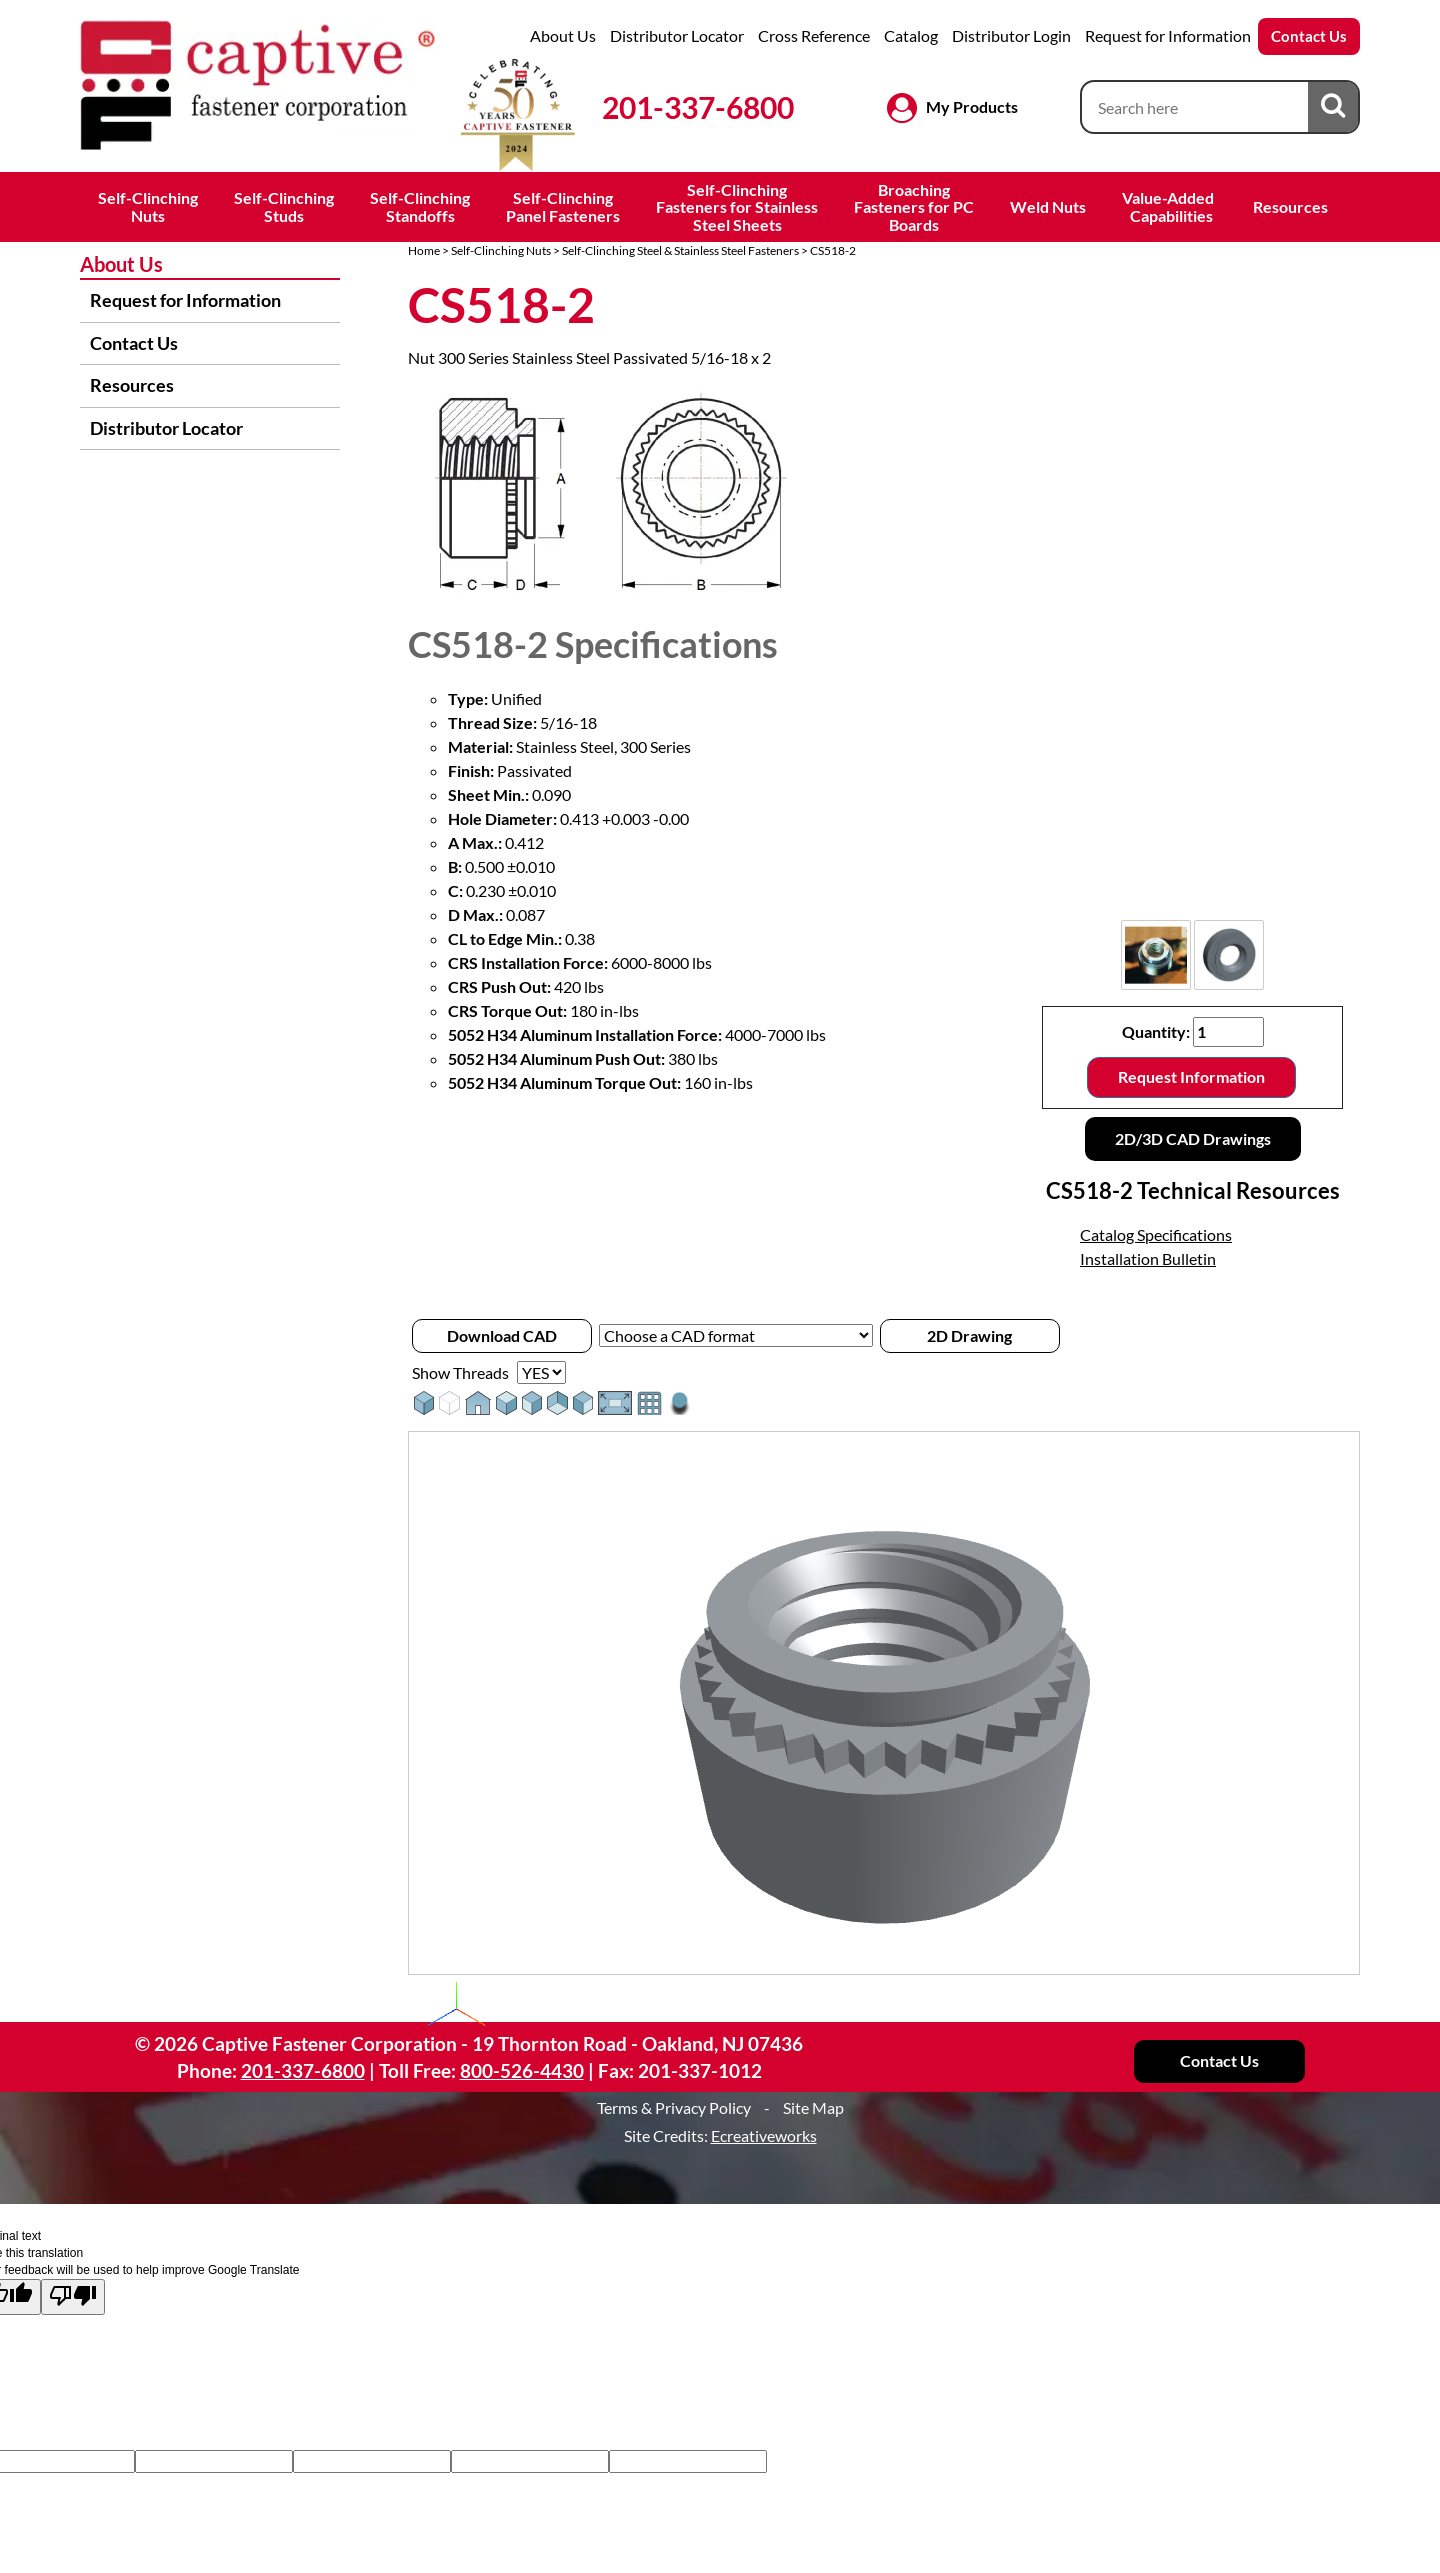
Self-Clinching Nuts (501, 250)
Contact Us (1309, 36)
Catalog (911, 35)
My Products (972, 106)
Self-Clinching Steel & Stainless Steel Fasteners (680, 250)
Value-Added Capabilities (1169, 206)
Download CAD (502, 1335)
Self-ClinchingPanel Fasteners (563, 206)
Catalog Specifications (1156, 1234)
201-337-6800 (698, 107)
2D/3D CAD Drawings (1193, 1138)
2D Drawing (969, 1335)
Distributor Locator (677, 35)
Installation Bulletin (1148, 1258)
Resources (1290, 206)
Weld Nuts (1048, 206)
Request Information (1191, 1076)
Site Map (813, 2107)
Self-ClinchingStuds (284, 206)
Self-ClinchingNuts (148, 206)
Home (424, 250)
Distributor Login (1011, 35)
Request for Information (1168, 35)
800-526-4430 (522, 2070)
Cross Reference (814, 35)
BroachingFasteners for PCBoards (914, 207)
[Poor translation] (73, 2296)
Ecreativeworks (764, 2135)
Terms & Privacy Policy (674, 2107)
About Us (563, 35)
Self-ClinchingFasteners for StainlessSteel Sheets (737, 207)
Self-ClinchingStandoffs (420, 206)
